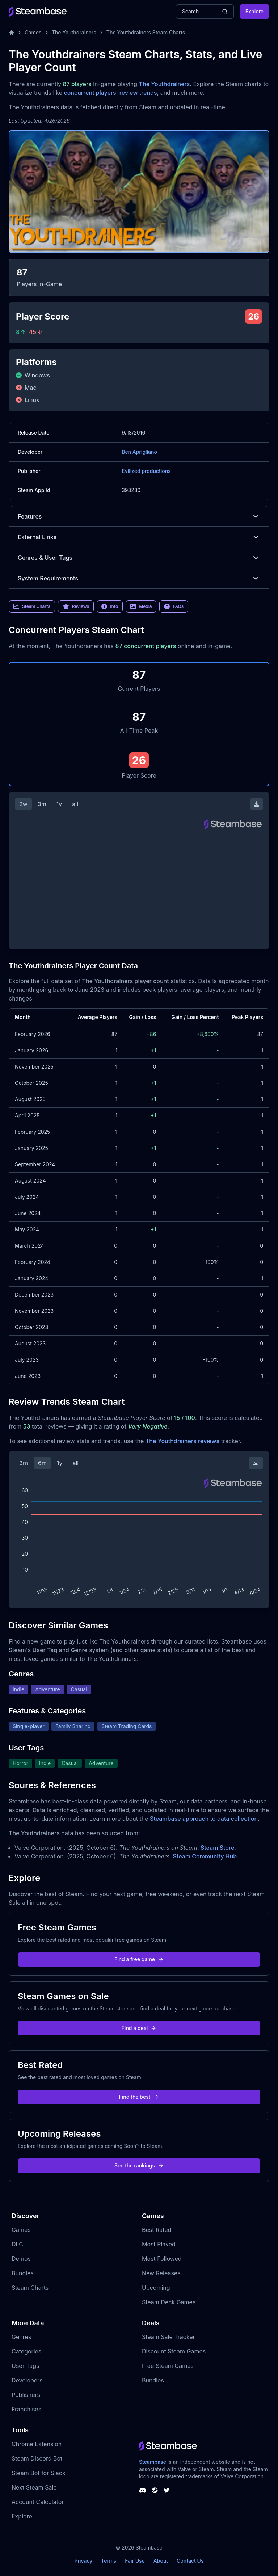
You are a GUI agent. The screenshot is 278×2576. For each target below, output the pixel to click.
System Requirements (139, 578)
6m (42, 1463)
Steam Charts (30, 2287)
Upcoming (156, 2287)
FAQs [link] (174, 606)
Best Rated (156, 2229)
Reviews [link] (76, 606)
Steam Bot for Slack (39, 2472)
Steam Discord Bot (37, 2458)
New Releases (161, 2273)
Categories (26, 2351)
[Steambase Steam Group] (155, 2490)
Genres (21, 2336)
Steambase (152, 2462)
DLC (17, 2244)
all (75, 804)
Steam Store (217, 1847)
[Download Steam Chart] (256, 804)
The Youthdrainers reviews (182, 1440)
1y (59, 804)
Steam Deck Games (168, 2302)
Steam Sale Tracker (168, 2336)
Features (139, 516)
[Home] (11, 32)
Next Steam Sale (34, 2487)
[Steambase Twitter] (166, 2490)
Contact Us (190, 2561)
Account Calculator (38, 2501)
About (160, 2561)
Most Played (159, 2244)
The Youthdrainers (74, 32)
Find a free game (139, 1959)
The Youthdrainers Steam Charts (145, 32)
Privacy (83, 2561)
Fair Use (135, 2561)
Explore (254, 11)
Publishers (26, 2394)
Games (33, 32)
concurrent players (90, 92)
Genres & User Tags (139, 557)
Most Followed (162, 2258)
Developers (27, 2380)
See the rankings (139, 2165)
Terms (108, 2561)
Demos (21, 2258)
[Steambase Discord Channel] (142, 2490)
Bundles (23, 2273)
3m (42, 804)
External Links (139, 537)
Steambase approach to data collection (204, 1818)
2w (23, 804)
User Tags (25, 2365)
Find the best (139, 2097)
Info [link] (109, 606)
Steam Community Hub (205, 1856)
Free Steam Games (168, 2365)
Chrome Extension (37, 2444)
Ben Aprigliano (139, 452)
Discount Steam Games (174, 2351)
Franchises (26, 2409)
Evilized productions (146, 471)
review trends (138, 92)
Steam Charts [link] (31, 606)
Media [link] (141, 606)
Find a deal (139, 2028)
